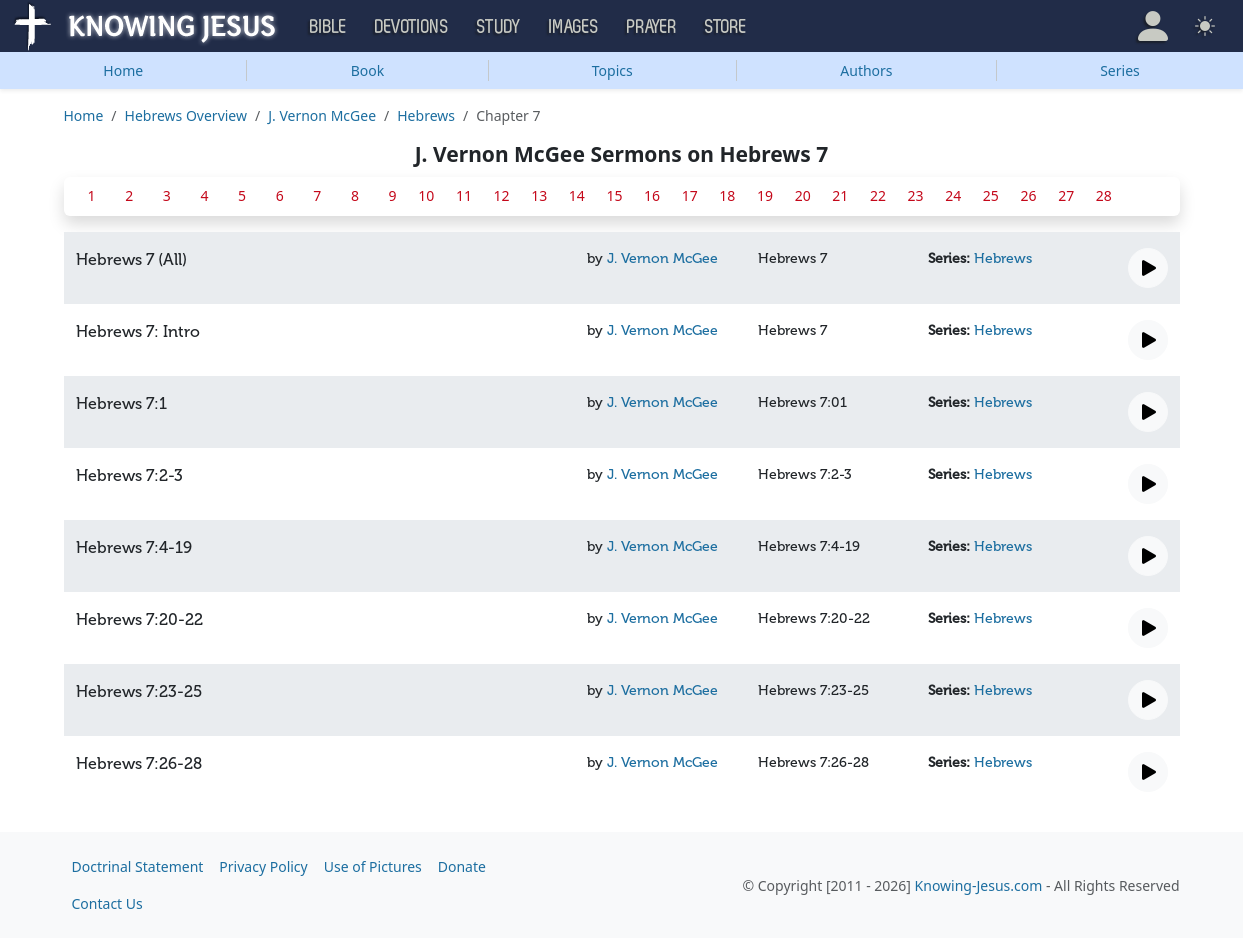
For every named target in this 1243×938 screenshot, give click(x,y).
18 (727, 195)
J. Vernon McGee (322, 115)
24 (953, 195)
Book (368, 70)
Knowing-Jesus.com (979, 885)
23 (916, 195)
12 (502, 195)
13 (539, 195)
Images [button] (574, 27)
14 (577, 195)
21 (840, 195)
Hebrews (426, 115)
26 (1028, 195)
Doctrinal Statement (138, 866)
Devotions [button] (412, 27)
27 (1066, 195)
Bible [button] (328, 27)
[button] (1153, 26)
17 (690, 195)
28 (1104, 195)
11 (464, 195)
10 (426, 195)
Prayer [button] (652, 27)
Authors (866, 70)
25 (991, 195)
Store (726, 27)
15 (614, 195)
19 (765, 195)
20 (803, 195)
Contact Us (107, 903)
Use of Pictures (373, 866)
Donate (462, 866)
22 (878, 195)
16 (652, 195)
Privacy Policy (263, 866)
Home (123, 70)
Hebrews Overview (186, 115)
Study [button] (499, 27)
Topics (612, 70)
